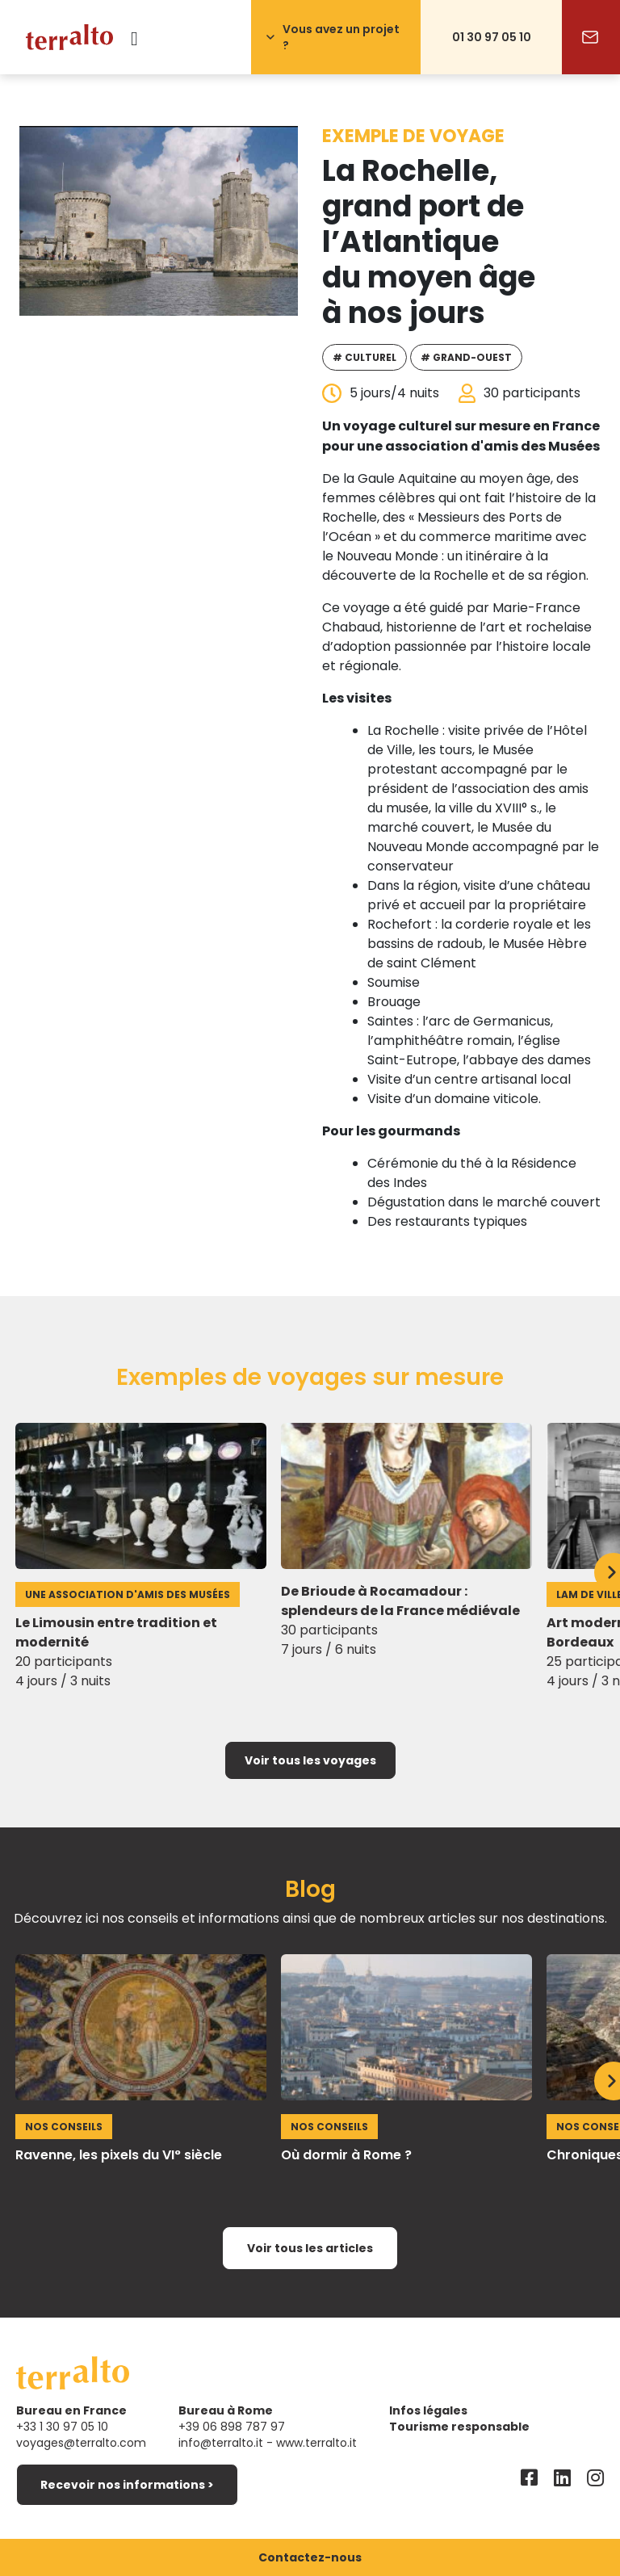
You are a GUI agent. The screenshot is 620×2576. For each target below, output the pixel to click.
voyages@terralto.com (81, 2443)
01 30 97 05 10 (491, 37)
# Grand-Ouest (466, 357)
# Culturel (364, 357)
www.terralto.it (316, 2443)
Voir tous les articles (310, 2248)
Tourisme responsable (459, 2427)
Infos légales (428, 2410)
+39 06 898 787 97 (231, 2427)
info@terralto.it (220, 2443)
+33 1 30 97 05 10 (62, 2427)
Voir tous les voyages (310, 1760)
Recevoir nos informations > (127, 2485)
